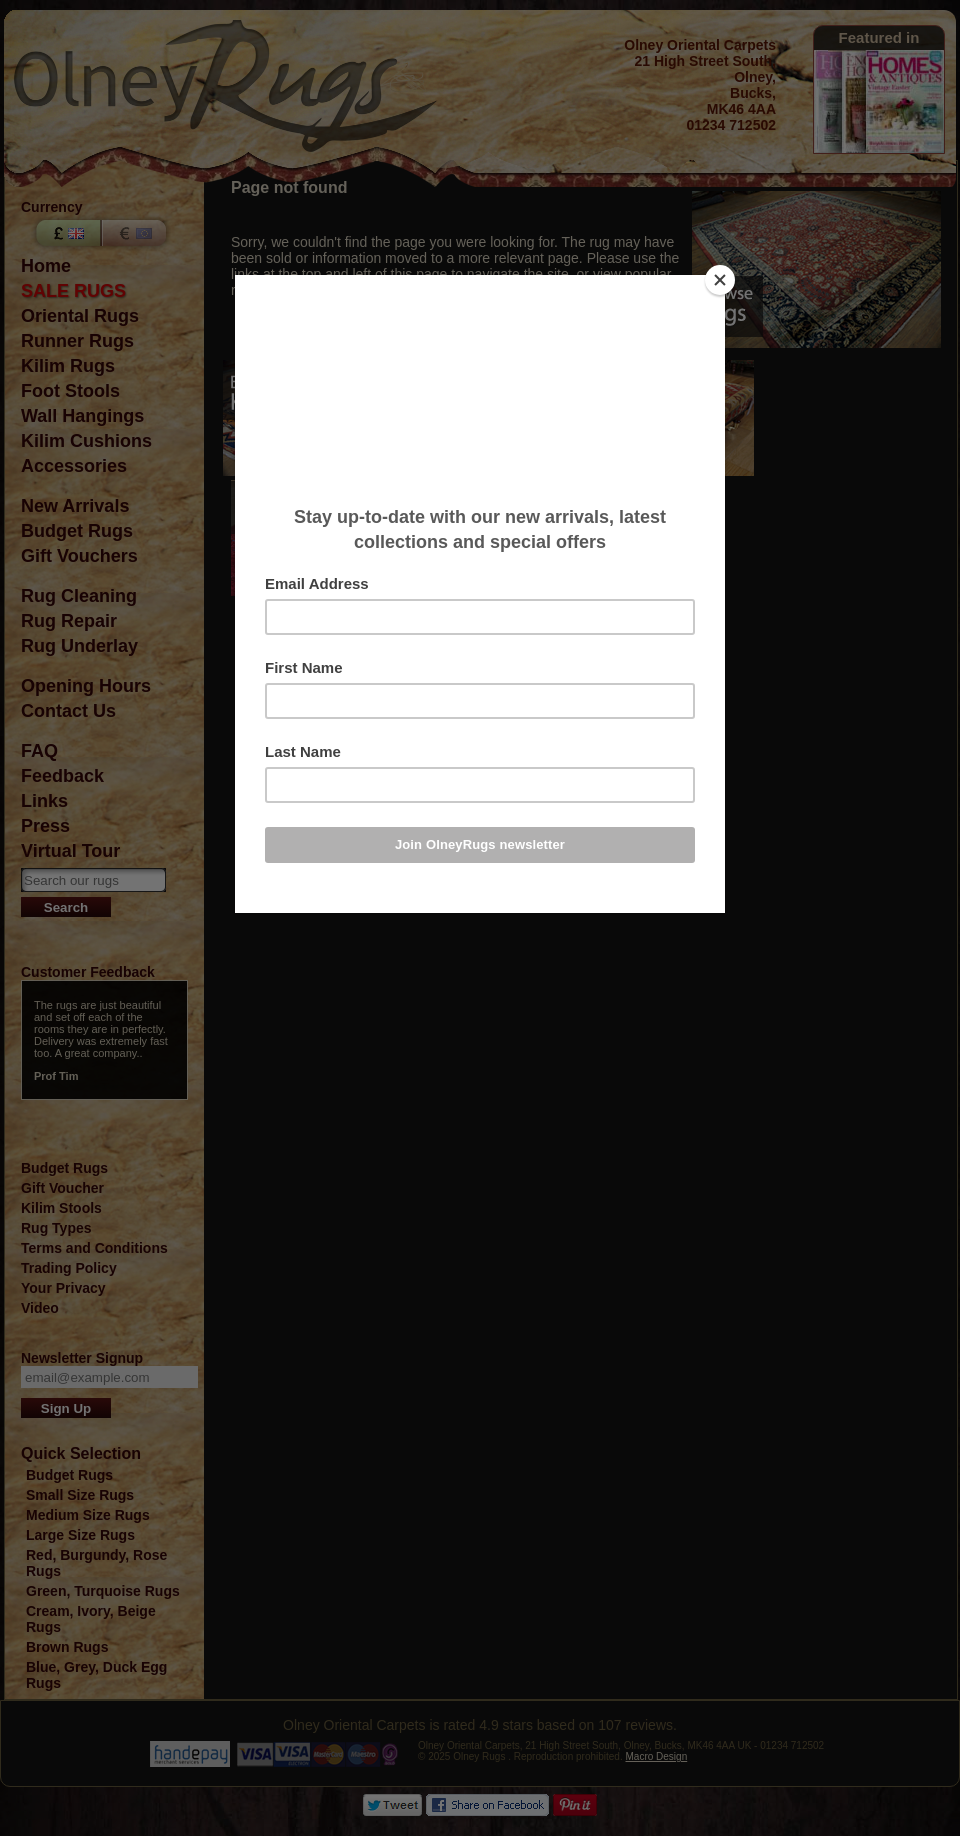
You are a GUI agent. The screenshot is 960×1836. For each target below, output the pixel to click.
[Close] (720, 280)
